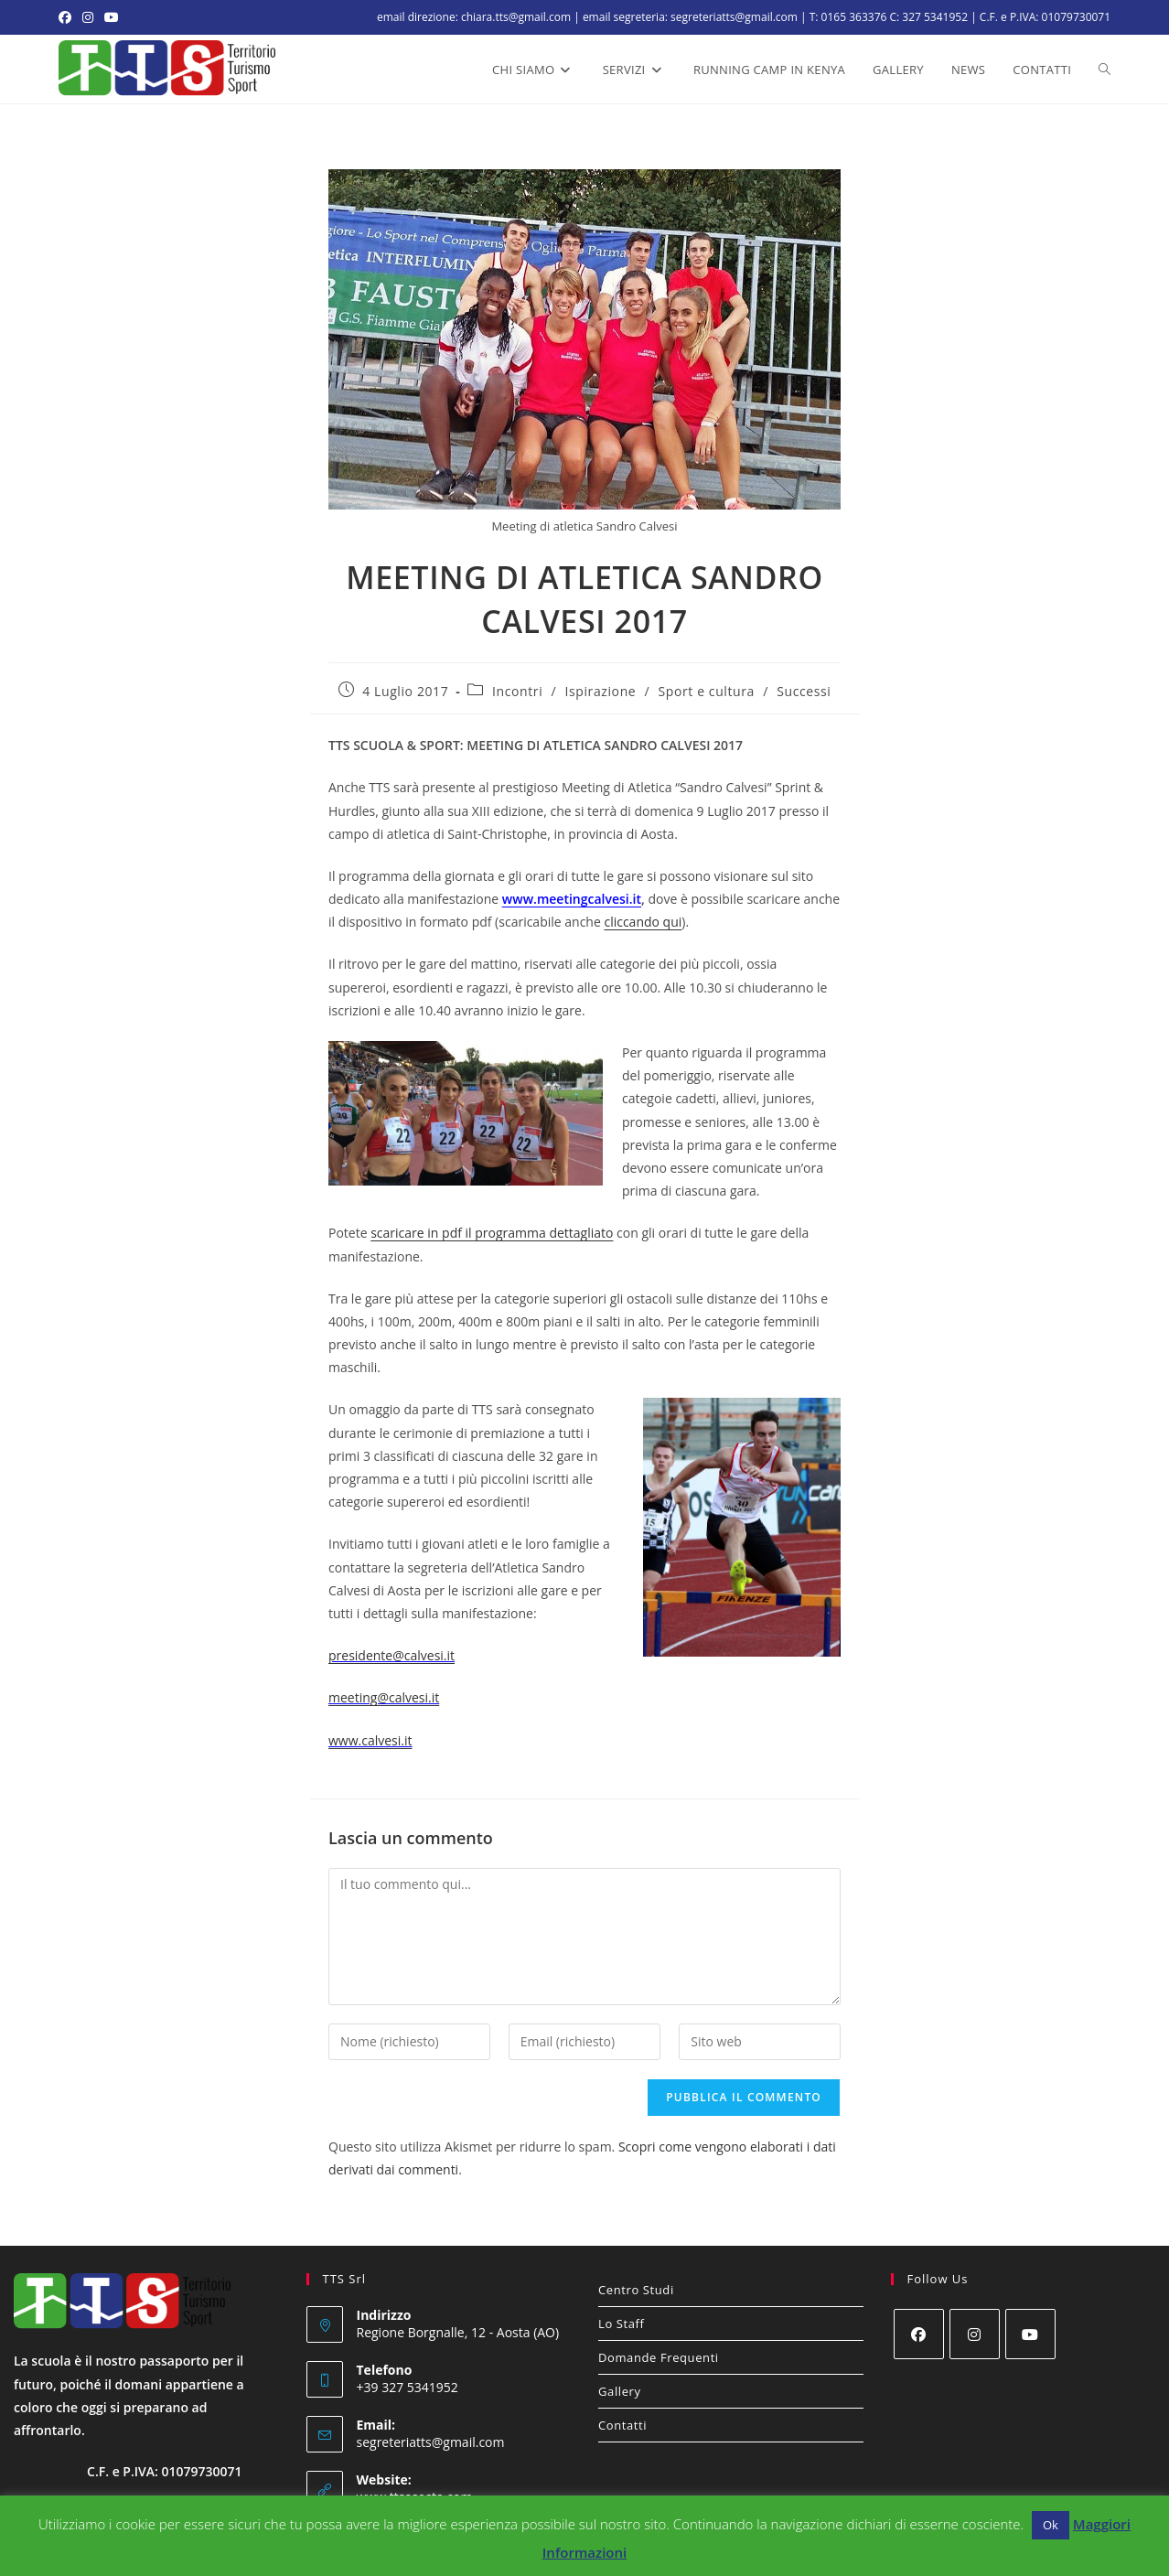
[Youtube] (1030, 2334)
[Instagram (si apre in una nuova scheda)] (88, 17)
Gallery (619, 2391)
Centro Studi (636, 2289)
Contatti (622, 2425)
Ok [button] (1050, 2525)
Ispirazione (601, 691)
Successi (804, 691)
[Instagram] (974, 2334)
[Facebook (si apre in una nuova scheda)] (68, 17)
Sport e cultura (707, 691)
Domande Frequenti (658, 2357)
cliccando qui (642, 921)
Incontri (517, 691)
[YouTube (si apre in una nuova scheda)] (111, 17)
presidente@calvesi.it (391, 1655)
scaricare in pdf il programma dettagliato (491, 1232)
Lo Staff (621, 2323)
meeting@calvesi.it (383, 1697)
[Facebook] (919, 2334)
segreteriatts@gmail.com (431, 2442)
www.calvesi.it (370, 1740)
